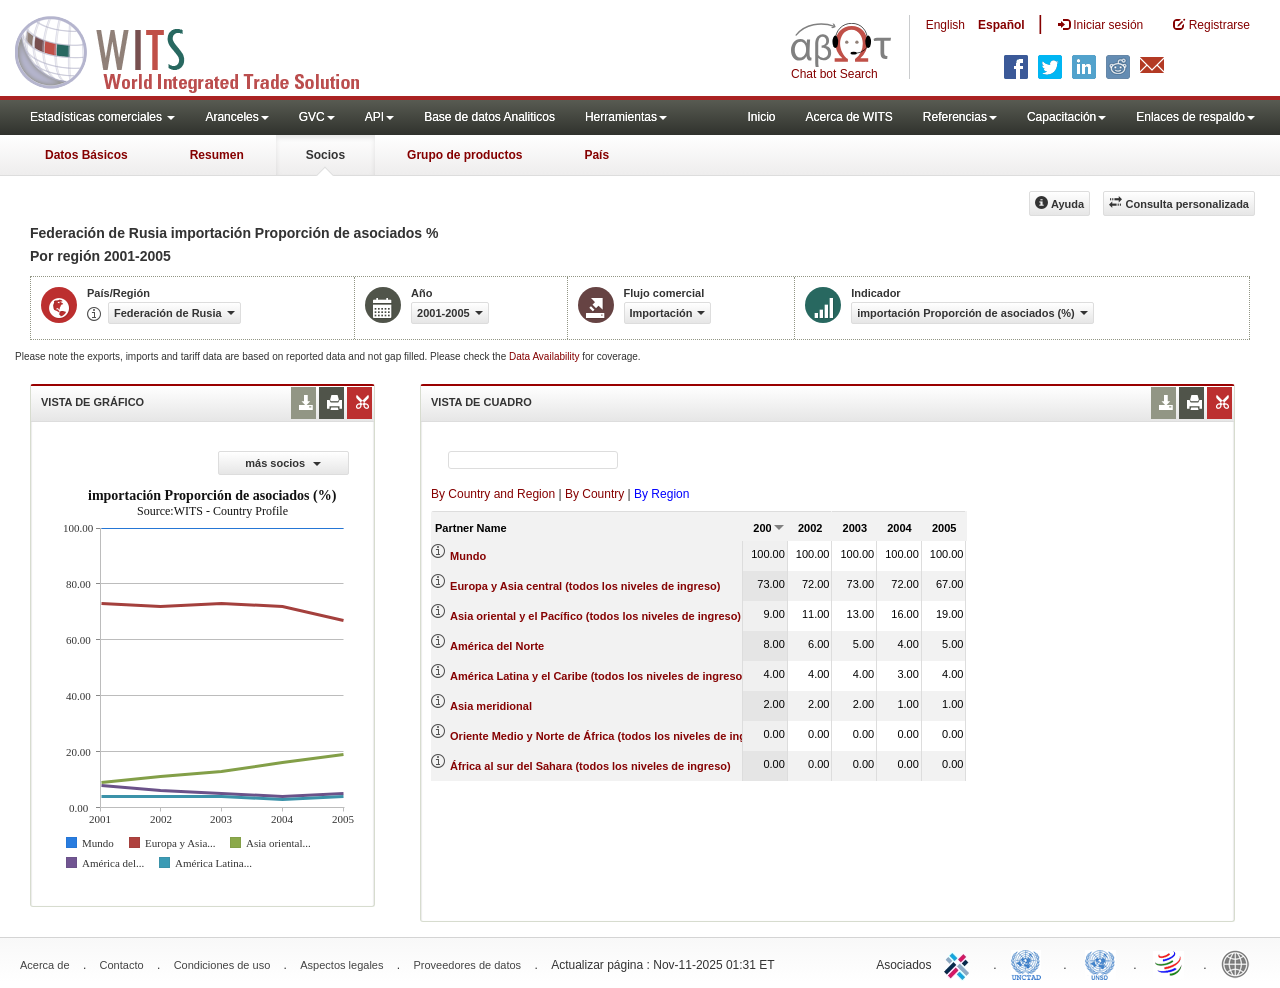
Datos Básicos (86, 155)
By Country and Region (493, 494)
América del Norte (497, 646)
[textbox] (533, 460)
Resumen (217, 155)
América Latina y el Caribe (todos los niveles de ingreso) (598, 676)
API (379, 117)
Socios (325, 155)
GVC (317, 117)
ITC (960, 963)
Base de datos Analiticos (489, 117)
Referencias (960, 117)
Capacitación (1066, 117)
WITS (200, 50)
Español (1001, 25)
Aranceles (236, 117)
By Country (594, 494)
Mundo (468, 556)
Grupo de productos (464, 155)
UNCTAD (1030, 963)
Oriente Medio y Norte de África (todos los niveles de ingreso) (611, 736)
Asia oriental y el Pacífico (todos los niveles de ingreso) (595, 616)
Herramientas (626, 117)
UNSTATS (1100, 963)
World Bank (1240, 963)
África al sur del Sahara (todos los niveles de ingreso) (590, 766)
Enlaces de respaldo (1195, 117)
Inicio (761, 117)
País (596, 155)
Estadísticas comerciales (102, 117)
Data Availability (545, 356)
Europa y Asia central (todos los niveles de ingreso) (585, 586)
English (945, 25)
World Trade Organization (1170, 963)
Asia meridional (491, 706)
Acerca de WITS (848, 117)
